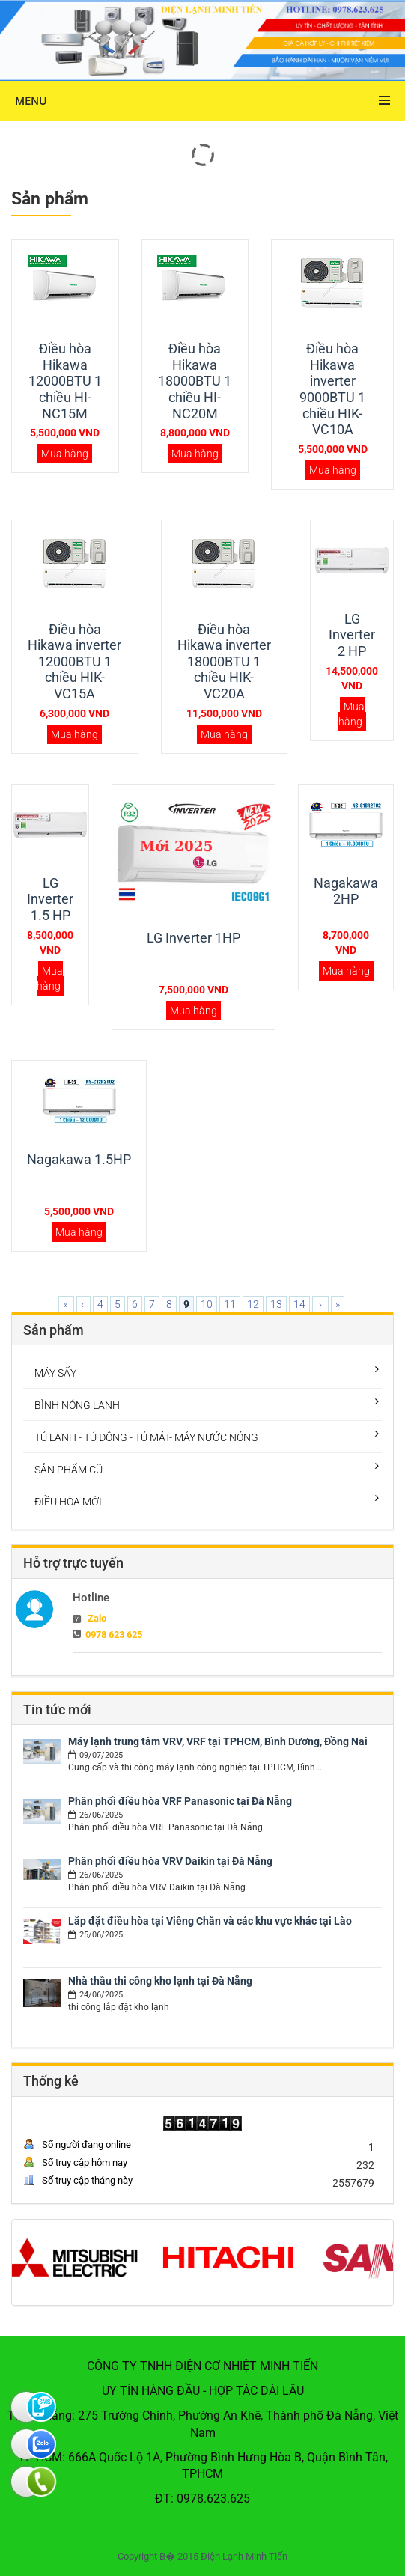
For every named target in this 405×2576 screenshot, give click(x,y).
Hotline (91, 1597)
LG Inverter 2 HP (352, 635)
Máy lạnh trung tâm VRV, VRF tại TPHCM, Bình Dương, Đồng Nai (218, 1741)
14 (299, 1304)
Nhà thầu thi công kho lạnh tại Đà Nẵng (160, 1981)
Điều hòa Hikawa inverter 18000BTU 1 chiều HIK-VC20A (224, 661)
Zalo (97, 1618)
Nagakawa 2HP (346, 891)
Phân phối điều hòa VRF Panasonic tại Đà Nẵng (180, 1801)
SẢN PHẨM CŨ (68, 1470)
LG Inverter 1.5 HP (50, 899)
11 (230, 1304)
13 (276, 1304)
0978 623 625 (113, 1634)
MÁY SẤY (55, 1373)
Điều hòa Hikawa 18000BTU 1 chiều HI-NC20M (194, 381)
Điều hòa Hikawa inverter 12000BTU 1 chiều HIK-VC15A (74, 661)
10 (207, 1304)
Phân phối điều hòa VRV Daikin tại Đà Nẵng (170, 1861)
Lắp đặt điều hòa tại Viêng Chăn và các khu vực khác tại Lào (210, 1921)
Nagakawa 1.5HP (79, 1159)
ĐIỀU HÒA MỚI (68, 1502)
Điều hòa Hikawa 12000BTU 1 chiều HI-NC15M (65, 381)
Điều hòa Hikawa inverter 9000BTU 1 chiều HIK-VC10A (332, 389)
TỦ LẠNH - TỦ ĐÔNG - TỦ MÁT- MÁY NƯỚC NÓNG (146, 1437)
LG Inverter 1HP (193, 938)
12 (253, 1304)
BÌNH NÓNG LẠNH (77, 1405)
